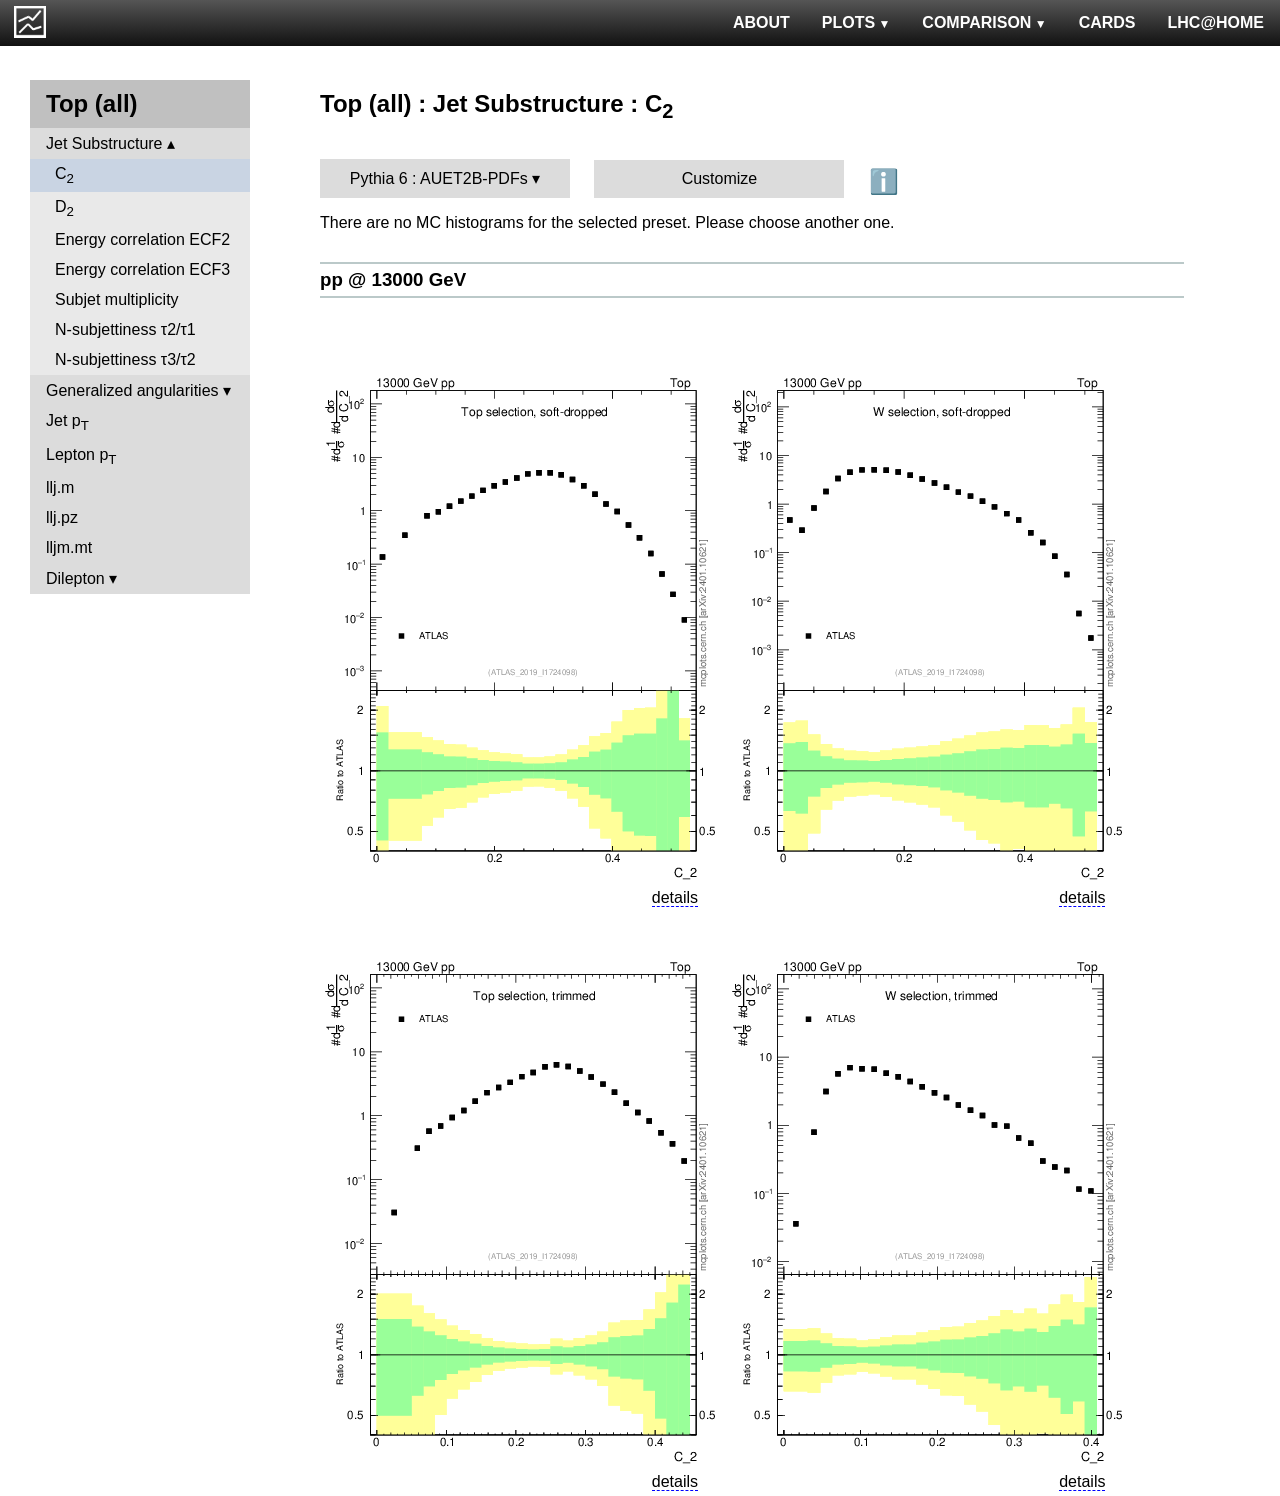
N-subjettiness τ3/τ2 (125, 359)
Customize (720, 178)
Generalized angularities (132, 390)
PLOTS (856, 22)
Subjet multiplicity (117, 299)
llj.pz (62, 517)
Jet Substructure (104, 143)
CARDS (1107, 22)
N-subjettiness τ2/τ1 (125, 329)
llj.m (60, 487)
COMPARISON (984, 22)
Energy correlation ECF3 (142, 269)
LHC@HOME (1216, 22)
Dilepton (75, 578)
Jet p (67, 422)
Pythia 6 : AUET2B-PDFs (439, 178)
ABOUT (761, 22)
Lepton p (81, 456)
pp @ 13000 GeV (393, 279)
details (675, 897)
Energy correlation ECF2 (142, 239)
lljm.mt (69, 547)
